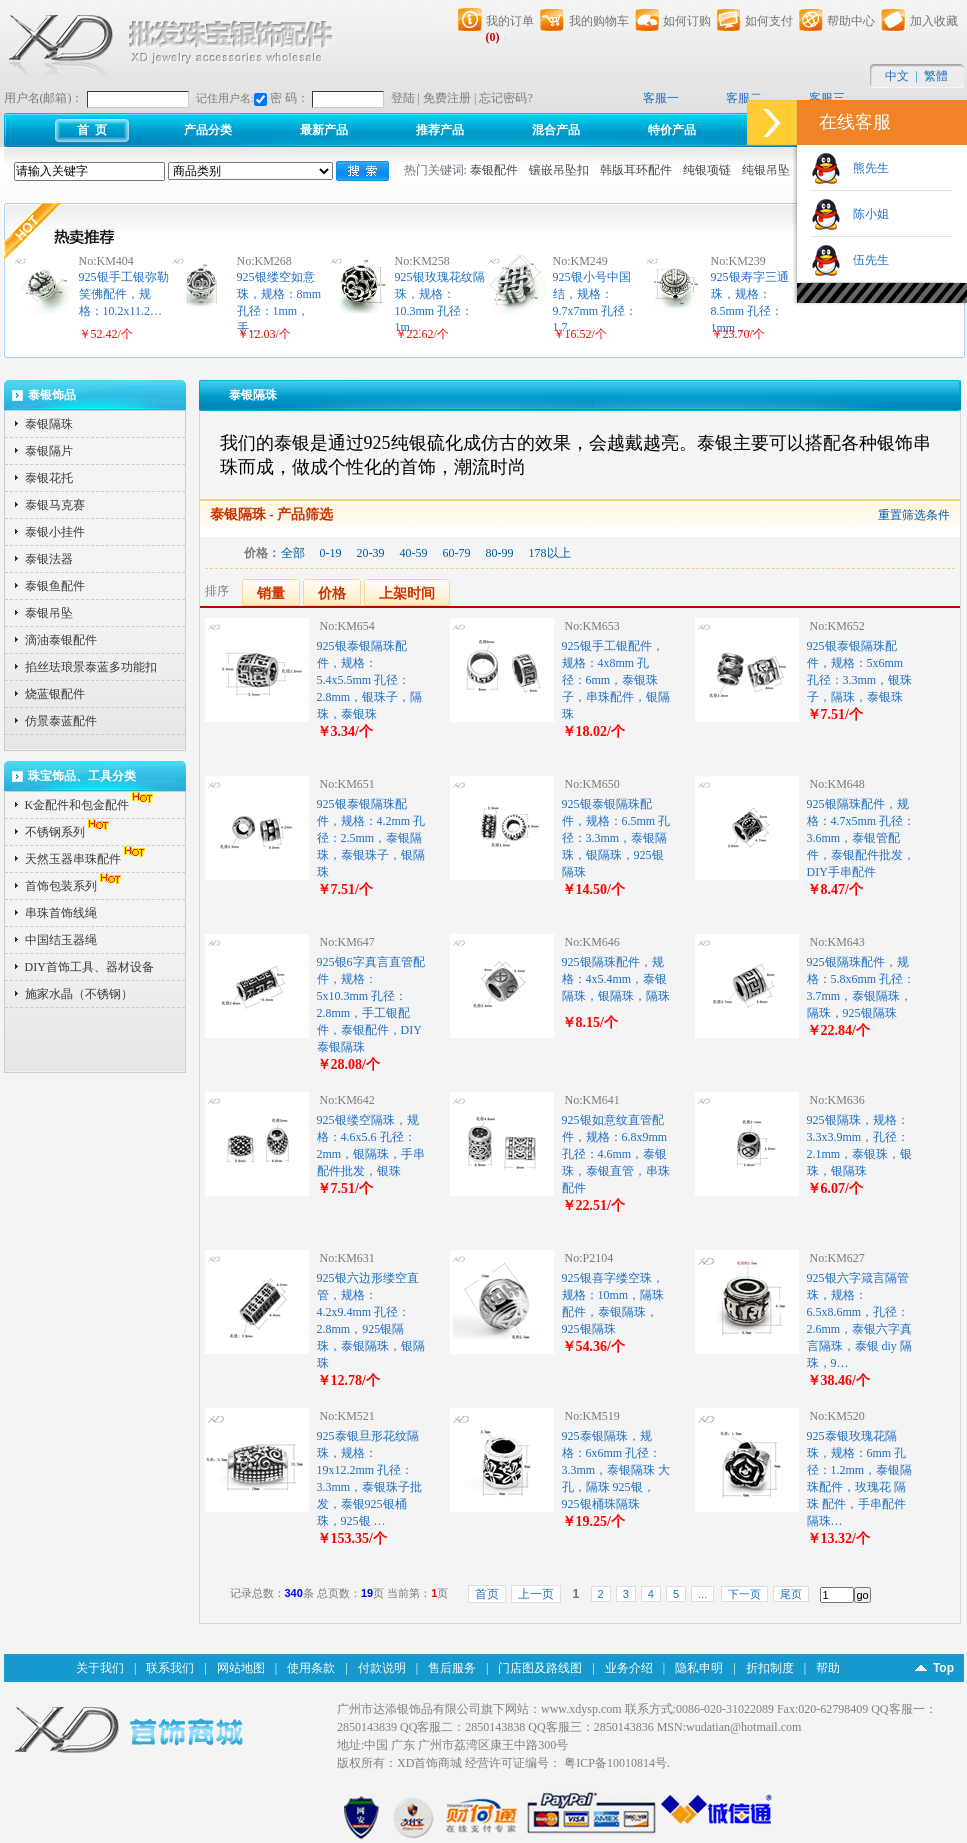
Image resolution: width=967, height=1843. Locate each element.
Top (943, 1668)
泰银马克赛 (55, 505)
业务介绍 (629, 1668)
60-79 (457, 553)
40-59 (414, 553)
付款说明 (382, 1668)
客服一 (661, 98)
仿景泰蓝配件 (61, 721)
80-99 (500, 553)
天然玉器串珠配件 (87, 859)
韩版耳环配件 (636, 170)
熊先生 (865, 168)
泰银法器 (49, 559)
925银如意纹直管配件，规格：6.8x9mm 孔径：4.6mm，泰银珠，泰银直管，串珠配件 (616, 1154)
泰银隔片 (49, 451)
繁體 (936, 76)
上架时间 (407, 593)
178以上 (550, 553)
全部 (293, 553)
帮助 (828, 1668)
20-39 (371, 553)
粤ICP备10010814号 (615, 1763)
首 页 (92, 130)
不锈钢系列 (69, 832)
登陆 (403, 98)
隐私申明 (699, 1668)
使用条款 (311, 1668)
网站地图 (241, 1668)
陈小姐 (865, 214)
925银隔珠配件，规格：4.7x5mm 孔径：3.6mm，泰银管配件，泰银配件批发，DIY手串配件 (861, 838)
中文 (897, 76)
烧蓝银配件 (55, 694)
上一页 (536, 1594)
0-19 (331, 553)
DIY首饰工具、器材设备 (89, 967)
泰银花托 (49, 478)
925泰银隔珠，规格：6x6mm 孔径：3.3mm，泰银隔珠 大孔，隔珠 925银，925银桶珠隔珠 (616, 1470)
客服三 (827, 98)
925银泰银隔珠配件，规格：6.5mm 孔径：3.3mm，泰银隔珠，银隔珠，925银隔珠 (616, 838)
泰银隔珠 (49, 424)
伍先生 (865, 260)
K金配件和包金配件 (91, 805)
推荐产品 (440, 130)
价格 (332, 593)
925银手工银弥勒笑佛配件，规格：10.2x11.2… (124, 294)
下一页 (744, 1594)
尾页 (791, 1594)
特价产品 (672, 130)
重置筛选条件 (914, 515)
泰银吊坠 (49, 613)
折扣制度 (770, 1668)
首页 (487, 1594)
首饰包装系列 (75, 886)
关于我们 (100, 1668)
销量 (271, 593)
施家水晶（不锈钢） (79, 994)
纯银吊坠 (766, 170)
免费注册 (447, 98)
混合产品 (556, 130)
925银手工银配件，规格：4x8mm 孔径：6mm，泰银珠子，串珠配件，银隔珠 (616, 680)
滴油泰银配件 (61, 640)
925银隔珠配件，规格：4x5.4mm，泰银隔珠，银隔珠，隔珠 (616, 979)
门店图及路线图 (540, 1668)
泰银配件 (494, 170)
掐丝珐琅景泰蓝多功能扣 (91, 667)
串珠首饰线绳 (61, 913)
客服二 (744, 98)
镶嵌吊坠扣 (559, 170)
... (702, 1594)
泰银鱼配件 (55, 586)
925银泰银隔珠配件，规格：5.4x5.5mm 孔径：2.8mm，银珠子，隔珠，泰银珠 (370, 680)
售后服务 (452, 1668)
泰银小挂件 (55, 532)
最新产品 (324, 130)
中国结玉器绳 (61, 940)
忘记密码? (505, 98)
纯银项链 (707, 170)
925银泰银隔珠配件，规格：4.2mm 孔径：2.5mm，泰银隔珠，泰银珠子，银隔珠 (371, 838)
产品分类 (208, 130)
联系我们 (170, 1668)
